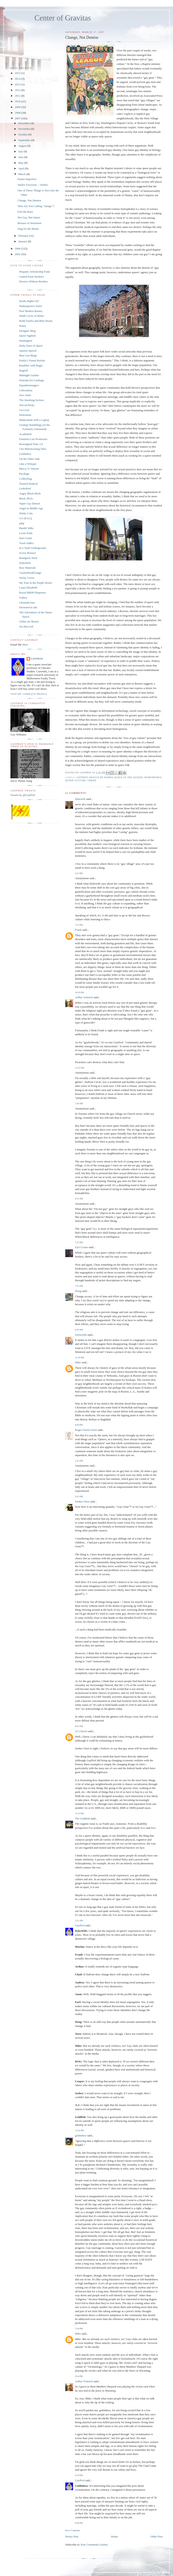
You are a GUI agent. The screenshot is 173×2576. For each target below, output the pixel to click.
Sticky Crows (26, 577)
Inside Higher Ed (29, 301)
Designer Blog (27, 330)
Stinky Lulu (26, 513)
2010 (18, 101)
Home (114, 2536)
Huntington (25, 340)
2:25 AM (79, 1461)
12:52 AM (79, 1068)
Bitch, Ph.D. (26, 498)
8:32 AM (79, 1496)
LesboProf (25, 488)
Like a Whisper (28, 463)
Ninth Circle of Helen (31, 315)
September (24, 140)
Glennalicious (27, 602)
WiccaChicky (26, 405)
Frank (78, 929)
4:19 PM (79, 2475)
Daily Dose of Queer (31, 345)
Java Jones (25, 395)
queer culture (75, 780)
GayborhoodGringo (30, 572)
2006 (18, 248)
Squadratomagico (29, 385)
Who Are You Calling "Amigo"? (35, 206)
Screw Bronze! (27, 553)
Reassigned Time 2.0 (31, 444)
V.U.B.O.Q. (25, 518)
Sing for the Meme (28, 228)
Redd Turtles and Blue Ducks (36, 320)
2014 (18, 78)
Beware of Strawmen (29, 223)
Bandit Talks (26, 528)
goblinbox (80, 2135)
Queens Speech (28, 350)
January (23, 241)
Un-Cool (24, 410)
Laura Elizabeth (28, 587)
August (22, 145)
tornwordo (81, 1334)
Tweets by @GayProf (22, 795)
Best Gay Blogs (28, 355)
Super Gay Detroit (29, 503)
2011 (18, 95)
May (21, 162)
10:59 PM (79, 992)
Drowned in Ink (28, 607)
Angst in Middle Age (31, 508)
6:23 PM (79, 873)
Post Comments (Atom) (94, 2544)
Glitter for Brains (29, 621)
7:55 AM (79, 1286)
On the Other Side (29, 458)
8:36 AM (79, 1329)
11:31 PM (79, 1813)
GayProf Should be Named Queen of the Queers (109, 777)
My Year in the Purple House (35, 582)
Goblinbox (25, 453)
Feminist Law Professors (33, 439)
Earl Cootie (81, 1247)
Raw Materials (27, 567)
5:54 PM (79, 2328)
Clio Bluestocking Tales (32, 448)
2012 (18, 90)
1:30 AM (79, 1103)
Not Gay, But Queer (28, 217)
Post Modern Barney (31, 311)
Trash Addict (26, 543)
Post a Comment (72, 2530)
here (143, 1827)
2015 (18, 73)
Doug (78, 1291)
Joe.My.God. (26, 626)
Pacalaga (24, 473)
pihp (21, 523)
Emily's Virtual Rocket (32, 360)
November (24, 128)
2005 (18, 254)
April (21, 168)
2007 (18, 118)
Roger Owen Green (86, 1429)
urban (92, 780)
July (21, 151)
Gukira (23, 597)
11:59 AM (79, 1357)
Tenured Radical (28, 483)
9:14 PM (79, 2376)
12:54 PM (79, 2130)
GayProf (80, 1925)
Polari (22, 325)
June (21, 157)
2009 (18, 107)
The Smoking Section (31, 400)
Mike (78, 1362)
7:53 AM (79, 1242)
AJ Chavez (81, 1731)
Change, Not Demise (29, 200)
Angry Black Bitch (30, 493)
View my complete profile (28, 694)
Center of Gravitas (62, 18)
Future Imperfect (27, 179)
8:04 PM (79, 2523)
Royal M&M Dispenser (32, 592)
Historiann (25, 414)
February (23, 235)
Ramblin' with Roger (31, 365)
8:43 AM (79, 1726)
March (22, 174)
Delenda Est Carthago (31, 380)
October (23, 134)
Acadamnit (25, 434)
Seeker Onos (82, 1501)
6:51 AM (79, 1198)
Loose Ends (25, 533)
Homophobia (153, 777)
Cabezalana (25, 390)
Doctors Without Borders (33, 281)
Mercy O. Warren (29, 468)
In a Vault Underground (32, 548)
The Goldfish (82, 1818)
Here (25, 644)
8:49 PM (79, 1425)
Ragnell (23, 370)
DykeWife (25, 563)
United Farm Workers (31, 276)
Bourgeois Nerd (28, 558)
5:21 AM (79, 1920)
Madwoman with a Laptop (34, 419)
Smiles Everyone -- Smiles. (32, 184)
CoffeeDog (25, 478)
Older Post (157, 2536)
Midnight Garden (29, 375)
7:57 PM (79, 925)
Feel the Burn (25, 211)
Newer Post (71, 2536)
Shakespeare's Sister (30, 306)
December (24, 123)
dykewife (80, 799)
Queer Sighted (27, 335)
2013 (18, 84)
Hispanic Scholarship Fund (34, 271)
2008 (18, 112)
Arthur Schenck (84, 997)
